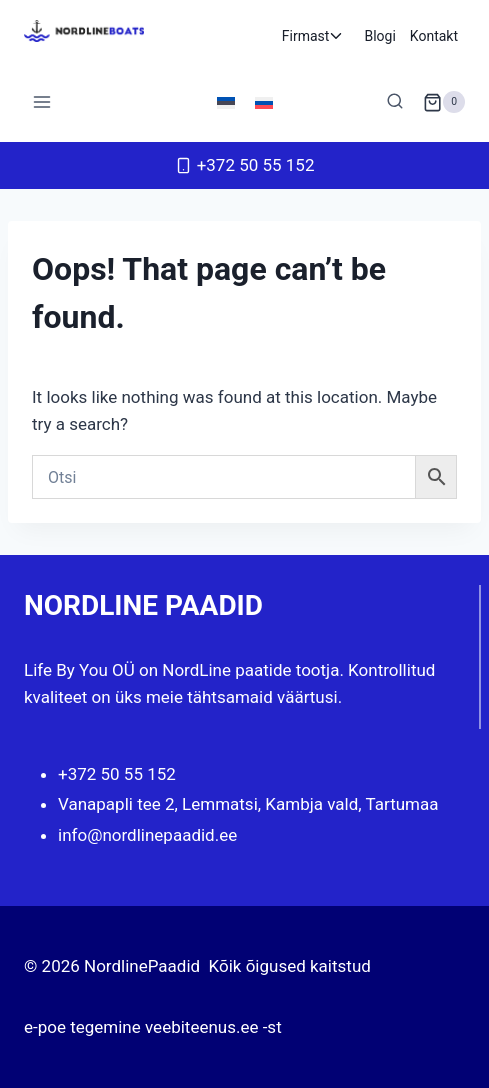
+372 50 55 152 (117, 774)
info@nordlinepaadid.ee (147, 835)
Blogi (379, 36)
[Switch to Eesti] (226, 102)
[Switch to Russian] (264, 102)
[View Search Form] (395, 102)
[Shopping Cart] (444, 102)
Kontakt (434, 36)
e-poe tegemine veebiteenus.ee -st (153, 1027)
